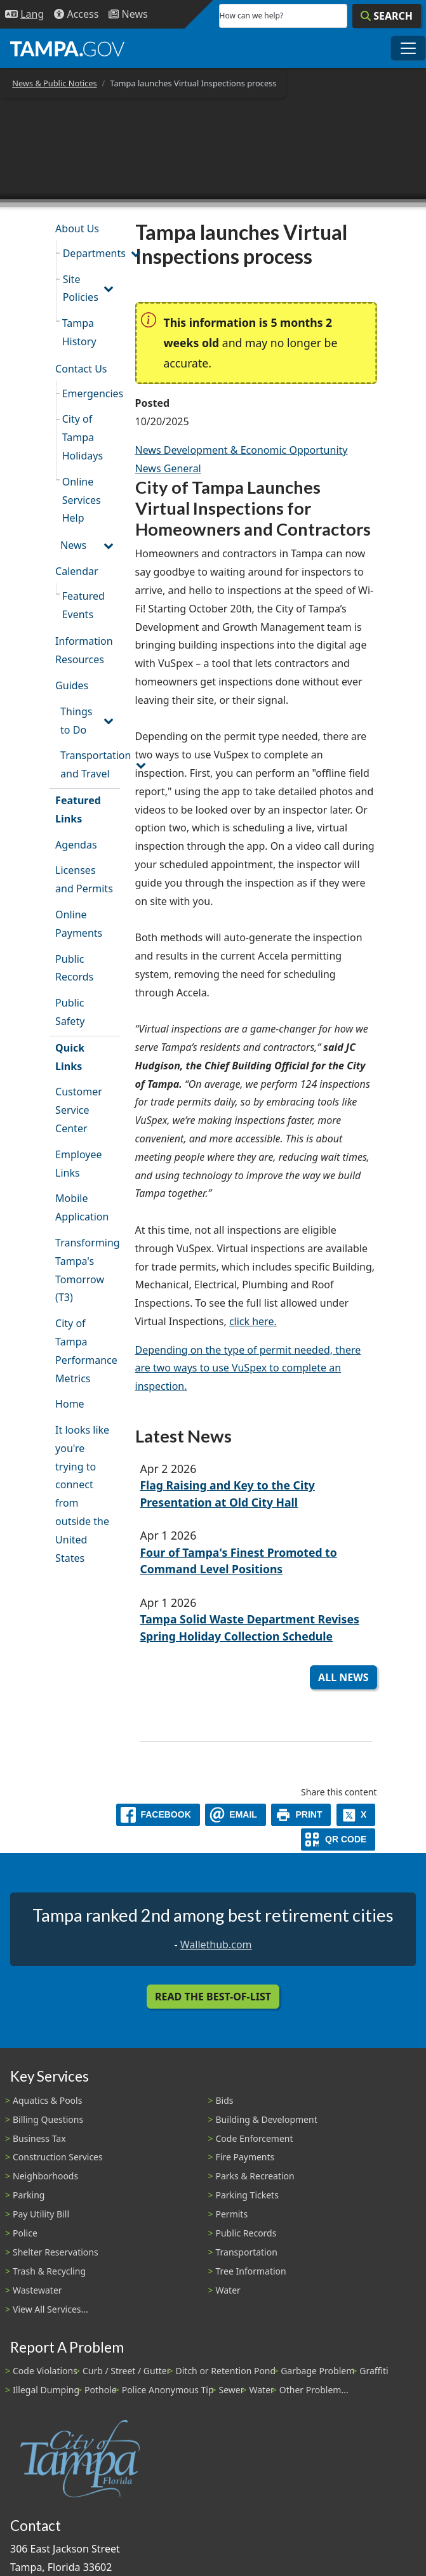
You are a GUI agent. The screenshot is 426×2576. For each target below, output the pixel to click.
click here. (253, 1321)
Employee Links (78, 1163)
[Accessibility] (76, 14)
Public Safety (69, 1012)
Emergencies (91, 393)
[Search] (386, 16)
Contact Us (81, 369)
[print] (301, 1815)
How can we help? (252, 15)
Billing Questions (48, 2119)
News (73, 545)
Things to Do (76, 720)
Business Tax (39, 2138)
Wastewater (37, 2290)
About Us (77, 228)
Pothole (100, 2390)
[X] (356, 1815)
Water (228, 2290)
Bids (225, 2100)
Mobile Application (82, 1207)
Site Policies (80, 288)
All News (343, 1677)
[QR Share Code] (338, 1839)
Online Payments (78, 924)
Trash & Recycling (49, 2271)
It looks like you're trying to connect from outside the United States (82, 1494)
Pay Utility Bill (41, 2214)
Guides (71, 685)
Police (25, 2233)
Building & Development (266, 2119)
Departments (91, 253)
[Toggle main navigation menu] (408, 48)
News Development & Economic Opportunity (241, 450)
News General (168, 468)
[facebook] (158, 1815)
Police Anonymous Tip (168, 2390)
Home (69, 1404)
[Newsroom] (127, 14)
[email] (235, 1815)
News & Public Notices (54, 83)
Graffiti (373, 2371)
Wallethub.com (216, 1945)
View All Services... (50, 2309)
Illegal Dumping (46, 2390)
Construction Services (58, 2157)
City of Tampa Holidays (82, 437)
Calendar (76, 571)
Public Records (74, 968)
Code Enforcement (254, 2138)
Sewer (231, 2390)
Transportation (246, 2252)
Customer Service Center (78, 1110)
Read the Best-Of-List (213, 1997)
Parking (28, 2195)
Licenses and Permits (84, 879)
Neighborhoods (45, 2176)
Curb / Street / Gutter (127, 2371)
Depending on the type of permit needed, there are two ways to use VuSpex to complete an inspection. (248, 1368)
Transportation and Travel (89, 764)
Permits (232, 2214)
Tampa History (79, 332)
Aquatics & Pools (47, 2100)
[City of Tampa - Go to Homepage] (67, 48)
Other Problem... (314, 2390)
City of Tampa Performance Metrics (86, 1350)
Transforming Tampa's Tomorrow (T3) (87, 1270)
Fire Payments (245, 2157)
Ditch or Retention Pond (226, 2371)
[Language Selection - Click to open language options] (24, 14)
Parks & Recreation (255, 2176)
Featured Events (83, 605)
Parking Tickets (247, 2195)
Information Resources (84, 650)
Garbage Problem (317, 2371)
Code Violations (45, 2371)
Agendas (76, 845)
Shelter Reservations (55, 2252)
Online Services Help (81, 500)
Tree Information (251, 2271)
